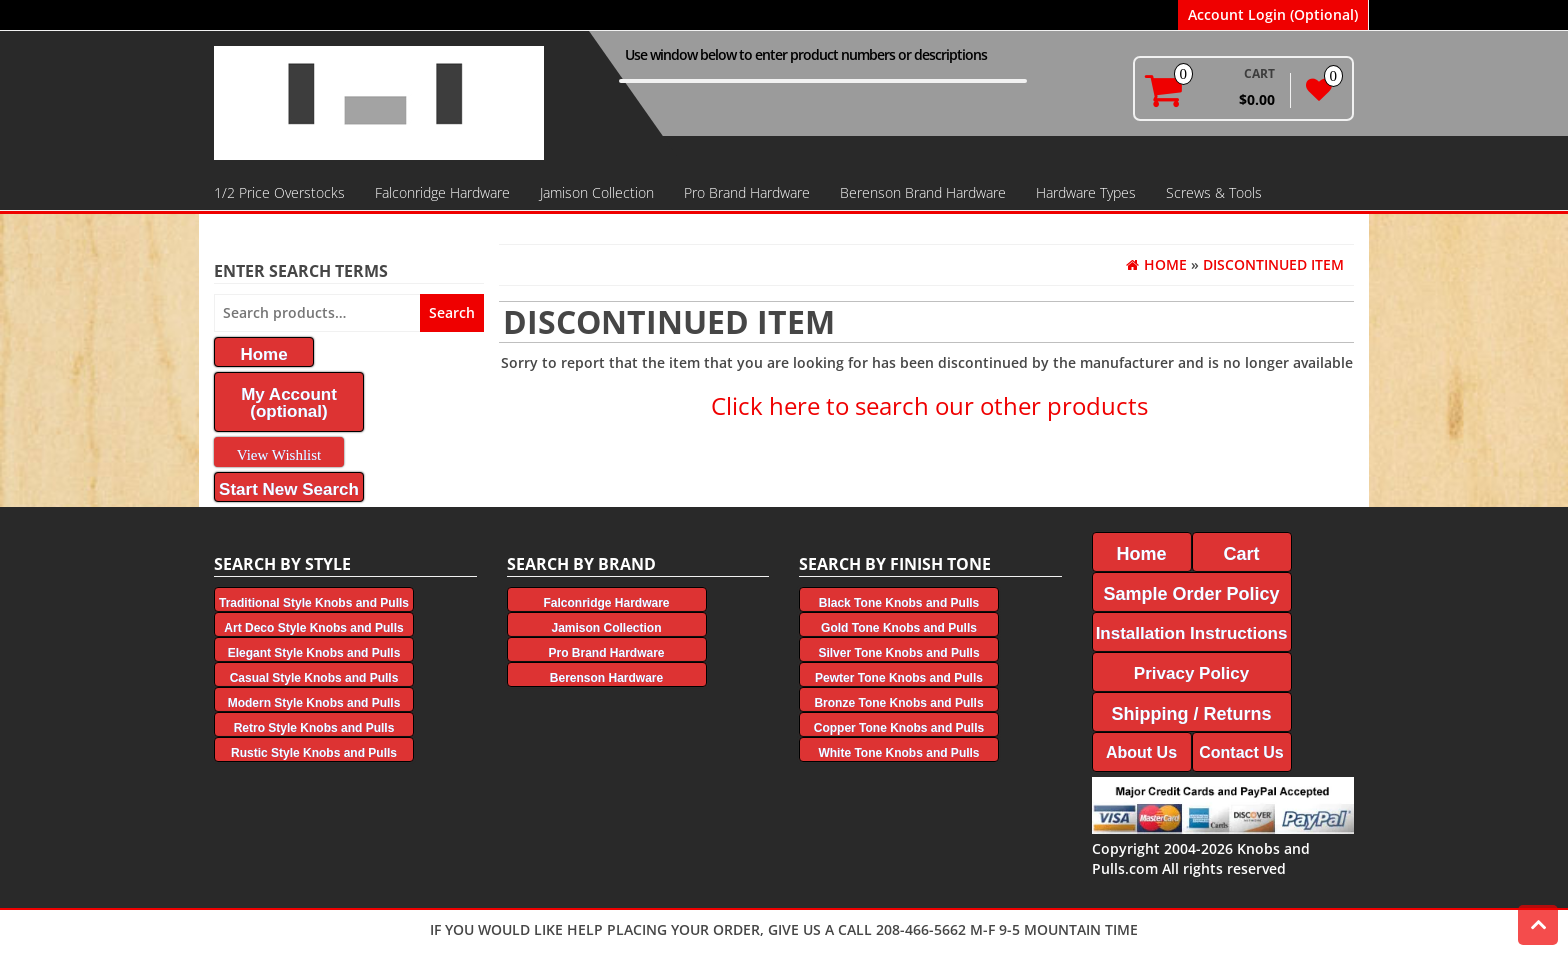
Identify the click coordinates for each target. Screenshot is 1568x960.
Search (452, 312)
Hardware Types (1086, 192)
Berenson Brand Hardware (923, 192)
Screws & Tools (1214, 192)
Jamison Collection (597, 192)
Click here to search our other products (929, 405)
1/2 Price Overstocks (279, 192)
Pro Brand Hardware (747, 192)
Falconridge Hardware (442, 192)
